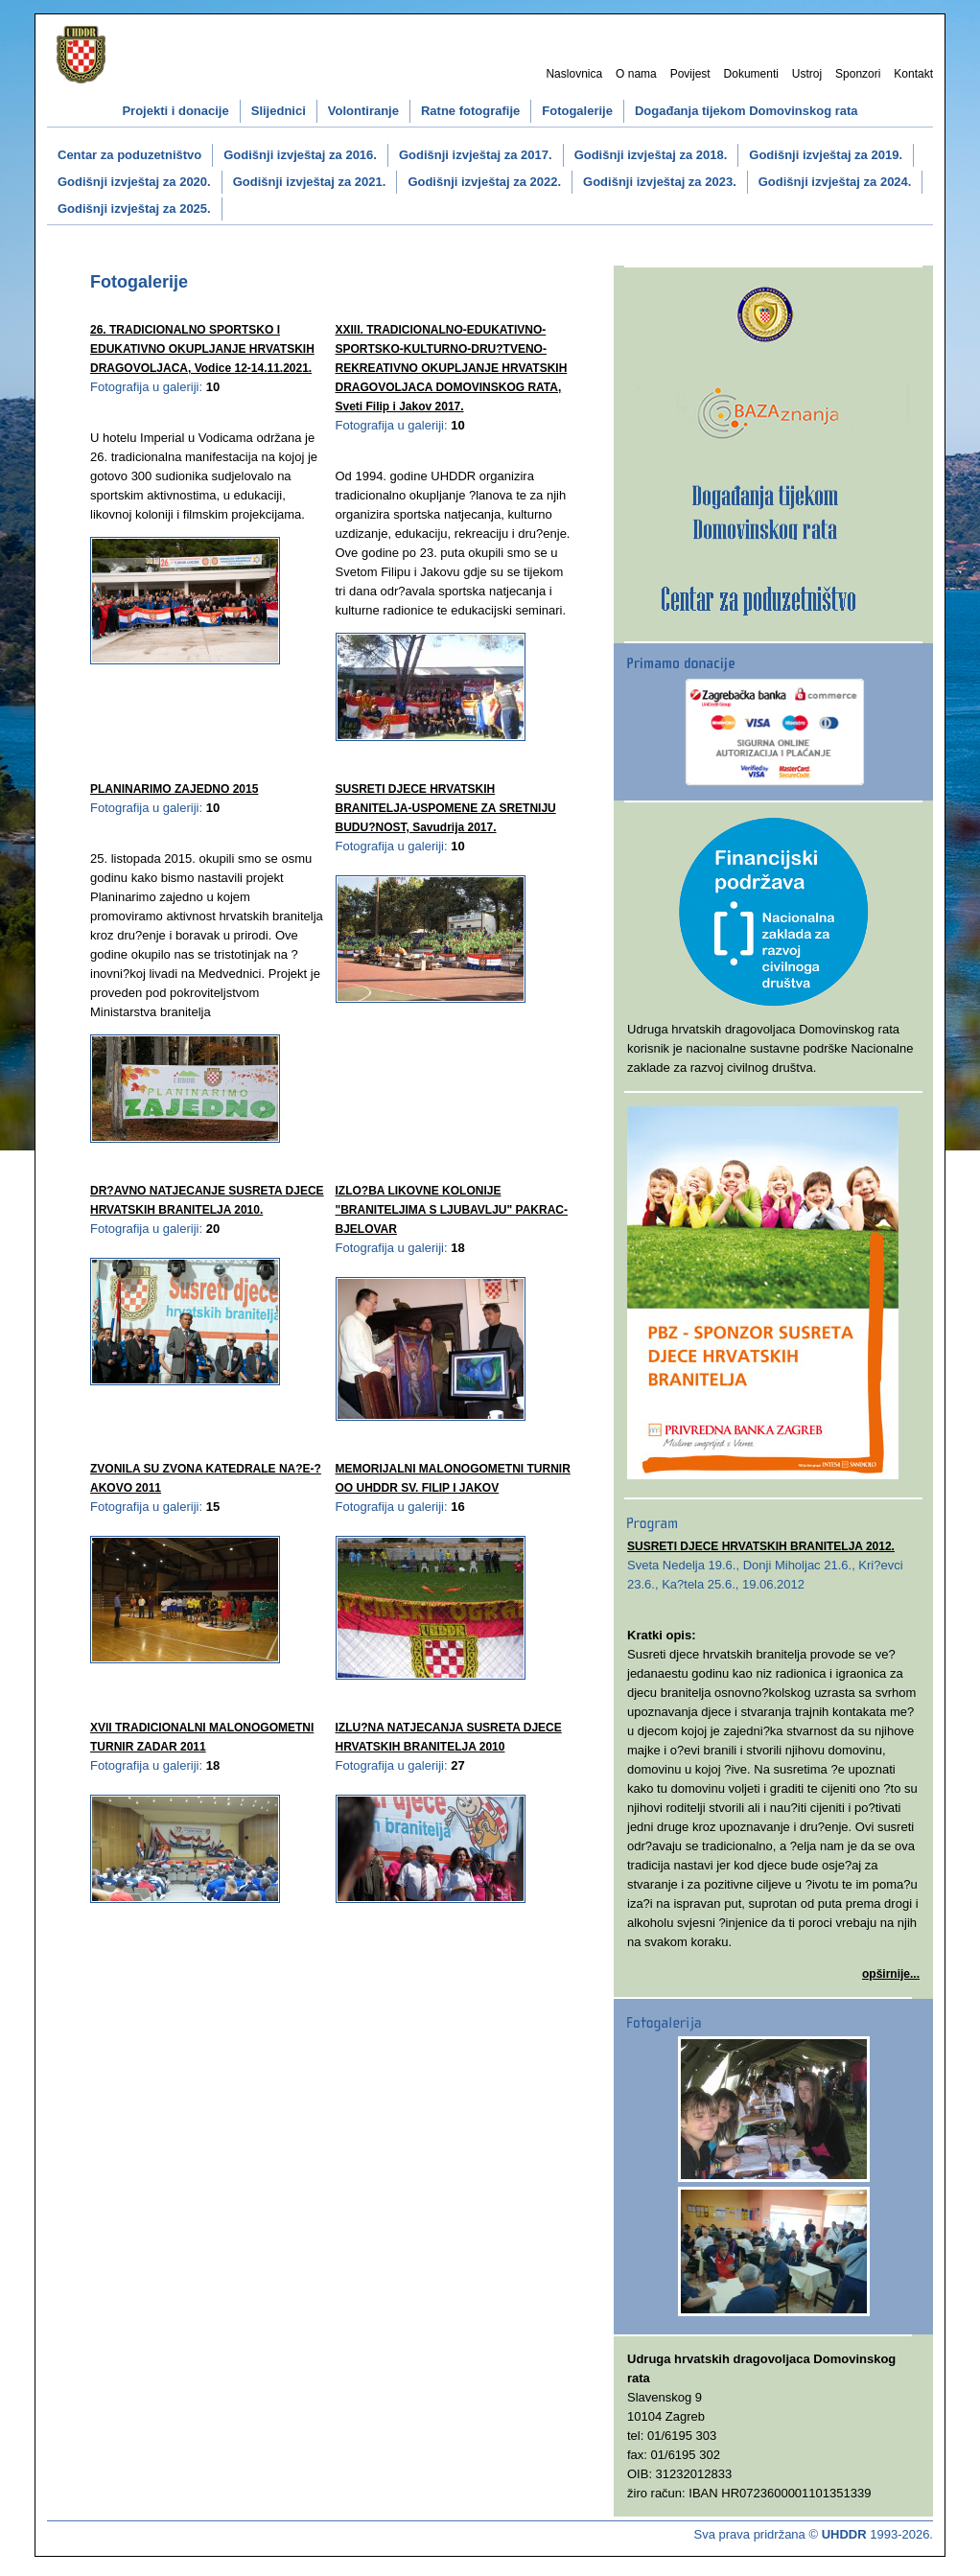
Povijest (690, 74)
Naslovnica (574, 74)
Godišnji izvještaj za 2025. (134, 208)
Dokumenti (751, 74)
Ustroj (807, 74)
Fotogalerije (577, 111)
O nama (636, 74)
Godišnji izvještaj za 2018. (651, 155)
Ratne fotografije (470, 111)
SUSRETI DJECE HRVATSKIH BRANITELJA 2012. (761, 1546)
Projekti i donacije (175, 111)
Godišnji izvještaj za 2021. (309, 181)
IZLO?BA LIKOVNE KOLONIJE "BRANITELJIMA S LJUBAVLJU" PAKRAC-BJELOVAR (452, 1210)
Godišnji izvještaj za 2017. (475, 155)
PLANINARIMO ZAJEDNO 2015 (174, 789)
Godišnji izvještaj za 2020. (134, 181)
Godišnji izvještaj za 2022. (484, 181)
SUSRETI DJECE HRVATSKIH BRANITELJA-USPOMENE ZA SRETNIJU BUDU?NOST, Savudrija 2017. (446, 808)
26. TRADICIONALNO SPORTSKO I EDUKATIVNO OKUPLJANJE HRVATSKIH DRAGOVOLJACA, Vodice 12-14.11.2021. (202, 349)
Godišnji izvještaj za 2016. (300, 155)
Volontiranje (363, 111)
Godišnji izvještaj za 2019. (825, 155)
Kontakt (913, 74)
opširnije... (891, 1974)
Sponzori (857, 74)
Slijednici (278, 111)
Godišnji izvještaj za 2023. (659, 181)
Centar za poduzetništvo (129, 155)
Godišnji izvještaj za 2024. (835, 181)
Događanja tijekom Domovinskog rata (746, 111)
